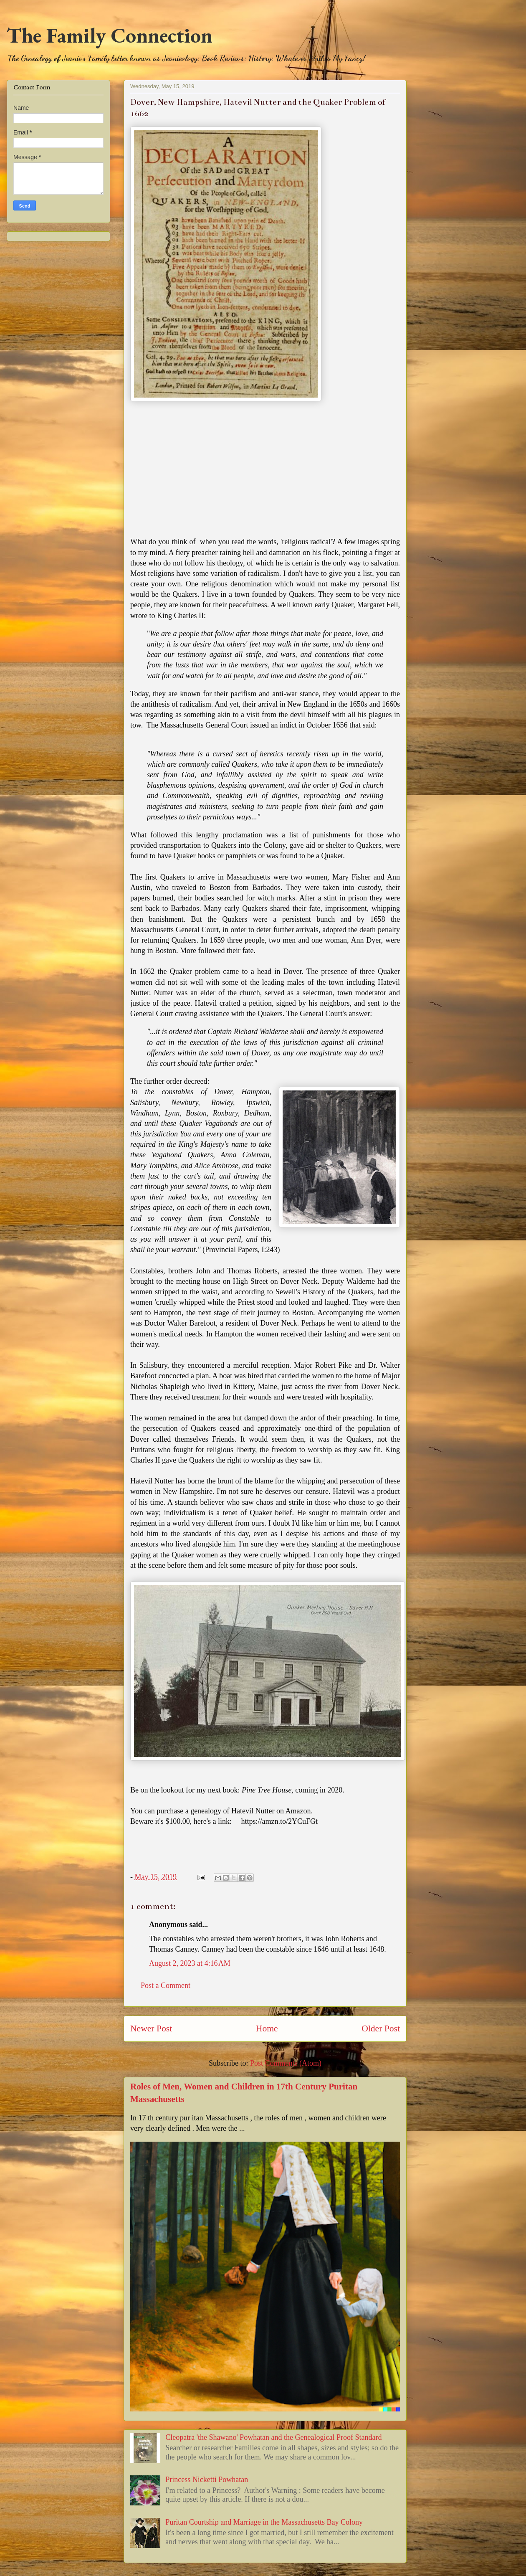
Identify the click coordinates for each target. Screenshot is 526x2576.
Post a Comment (165, 1985)
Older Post (381, 2028)
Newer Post (151, 2028)
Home (267, 2028)
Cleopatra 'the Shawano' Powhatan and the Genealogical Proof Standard (273, 2437)
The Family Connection (109, 35)
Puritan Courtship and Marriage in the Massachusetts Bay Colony (264, 2522)
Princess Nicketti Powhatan (206, 2479)
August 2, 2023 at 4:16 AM (189, 1963)
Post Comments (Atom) (285, 2063)
